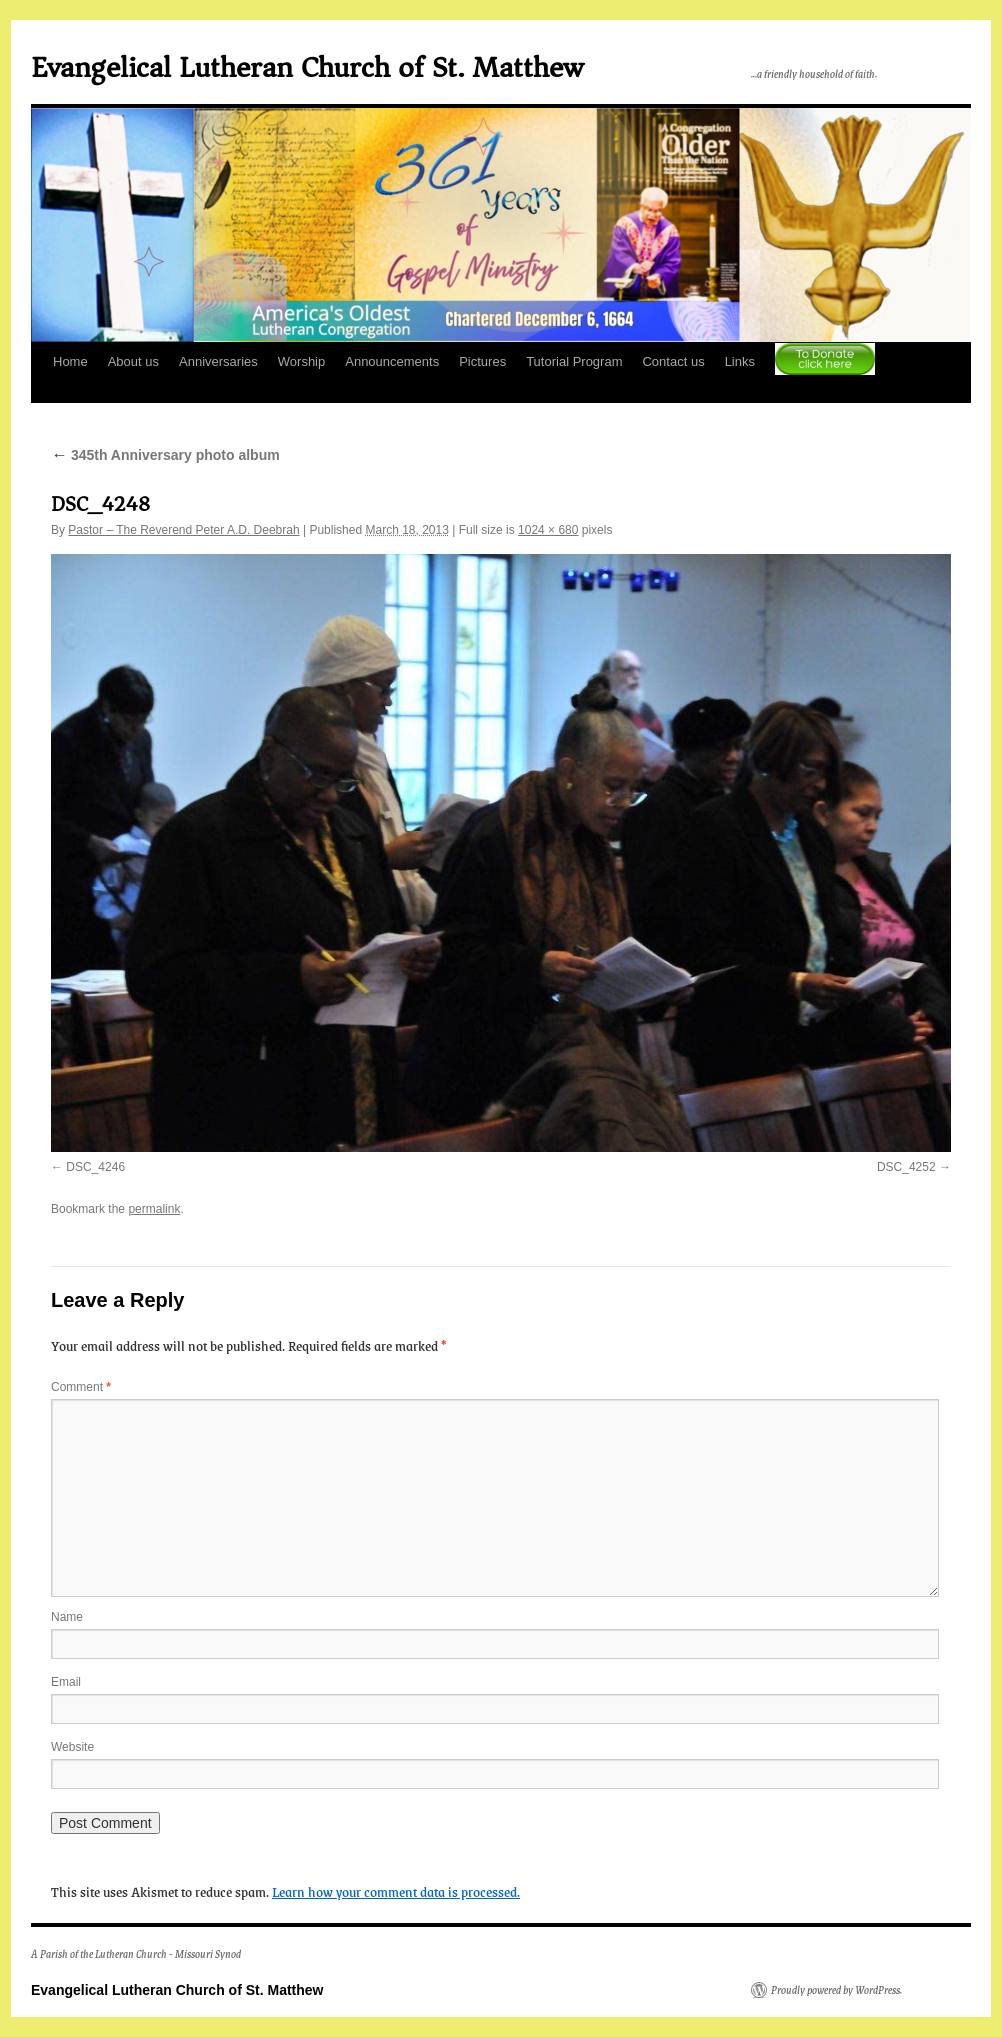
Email (66, 1682)
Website (72, 1747)
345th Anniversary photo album (165, 455)
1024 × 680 (548, 530)
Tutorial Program (574, 361)
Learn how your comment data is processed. (396, 1891)
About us (133, 361)
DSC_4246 (95, 1167)
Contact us (673, 361)
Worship (301, 361)
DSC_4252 (906, 1167)
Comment (81, 1387)
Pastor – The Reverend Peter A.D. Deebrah (183, 530)
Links (740, 361)
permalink (154, 1209)
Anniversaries (218, 361)
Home (70, 361)
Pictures (482, 361)
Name (67, 1617)
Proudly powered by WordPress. (836, 1990)
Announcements (392, 361)
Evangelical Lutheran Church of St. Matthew (307, 67)
